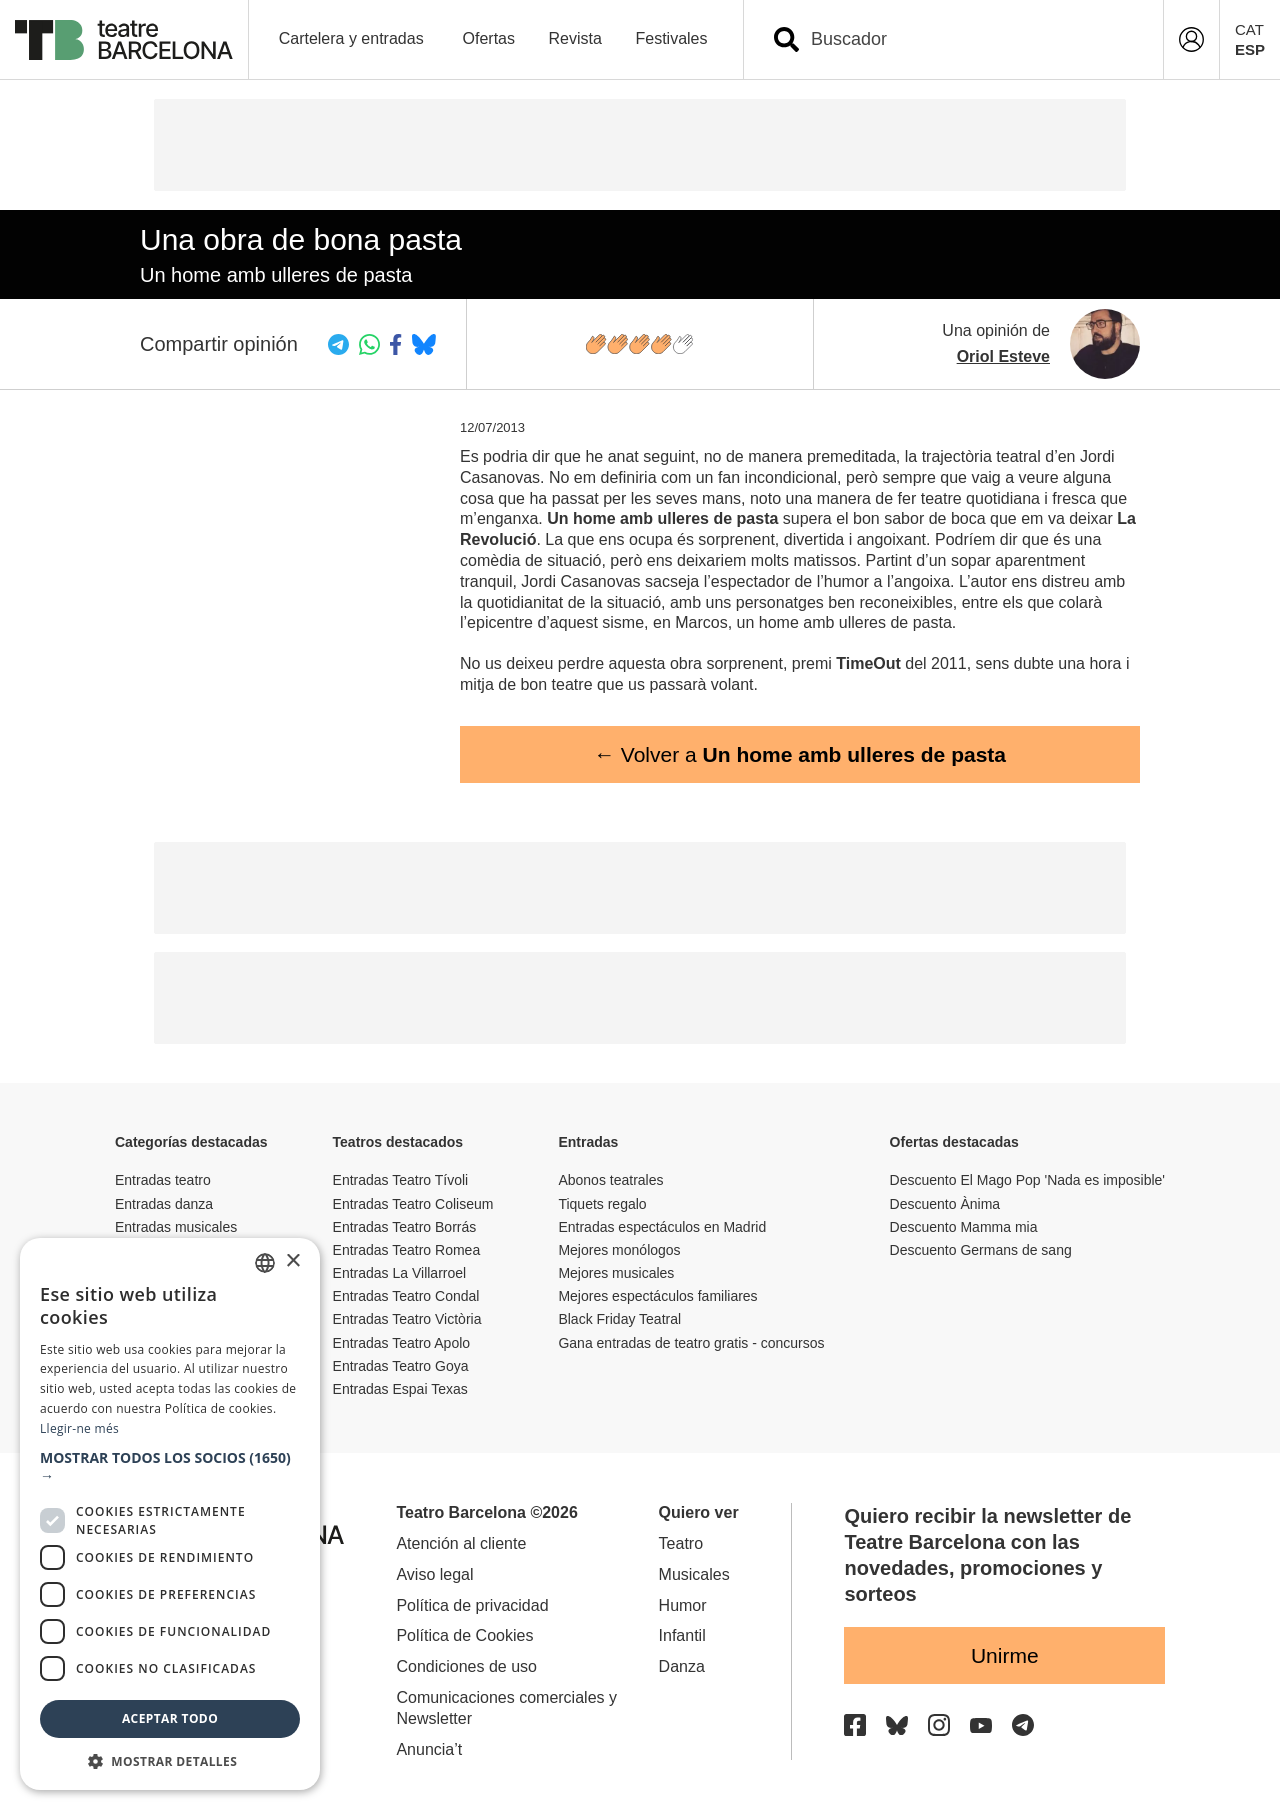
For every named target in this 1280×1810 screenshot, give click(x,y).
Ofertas (489, 38)
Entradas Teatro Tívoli (401, 1180)
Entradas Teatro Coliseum (413, 1204)
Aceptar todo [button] (170, 1718)
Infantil (682, 1635)
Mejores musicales (616, 1273)
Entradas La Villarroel (400, 1273)
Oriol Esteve (1003, 356)
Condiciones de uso (466, 1666)
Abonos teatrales (610, 1180)
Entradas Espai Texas (400, 1389)
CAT (1249, 29)
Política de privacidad (472, 1605)
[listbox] (265, 1263)
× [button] (292, 1261)
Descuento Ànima (945, 1204)
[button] (170, 1467)
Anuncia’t (429, 1749)
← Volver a (800, 754)
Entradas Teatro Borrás (405, 1227)
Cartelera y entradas (351, 38)
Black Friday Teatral (619, 1319)
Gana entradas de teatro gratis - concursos (691, 1343)
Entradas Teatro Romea (407, 1250)
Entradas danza (164, 1204)
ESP (1250, 49)
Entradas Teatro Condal (406, 1296)
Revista (575, 38)
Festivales (671, 38)
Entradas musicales (176, 1227)
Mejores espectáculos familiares (657, 1296)
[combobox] (971, 39)
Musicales (694, 1574)
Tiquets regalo (602, 1204)
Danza (682, 1666)
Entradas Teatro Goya (401, 1366)
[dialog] (170, 1514)
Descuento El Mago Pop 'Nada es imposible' (1027, 1180)
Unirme (1005, 1655)
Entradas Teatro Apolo (402, 1343)
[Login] (1191, 39)
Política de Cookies (464, 1635)
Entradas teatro (163, 1180)
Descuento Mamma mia (964, 1227)
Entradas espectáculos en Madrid (662, 1227)
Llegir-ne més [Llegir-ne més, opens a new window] (79, 1428)
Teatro (681, 1543)
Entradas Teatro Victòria (407, 1319)
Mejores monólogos (619, 1250)
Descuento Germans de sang (981, 1250)
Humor (683, 1605)
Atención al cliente (461, 1543)
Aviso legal (434, 1574)
